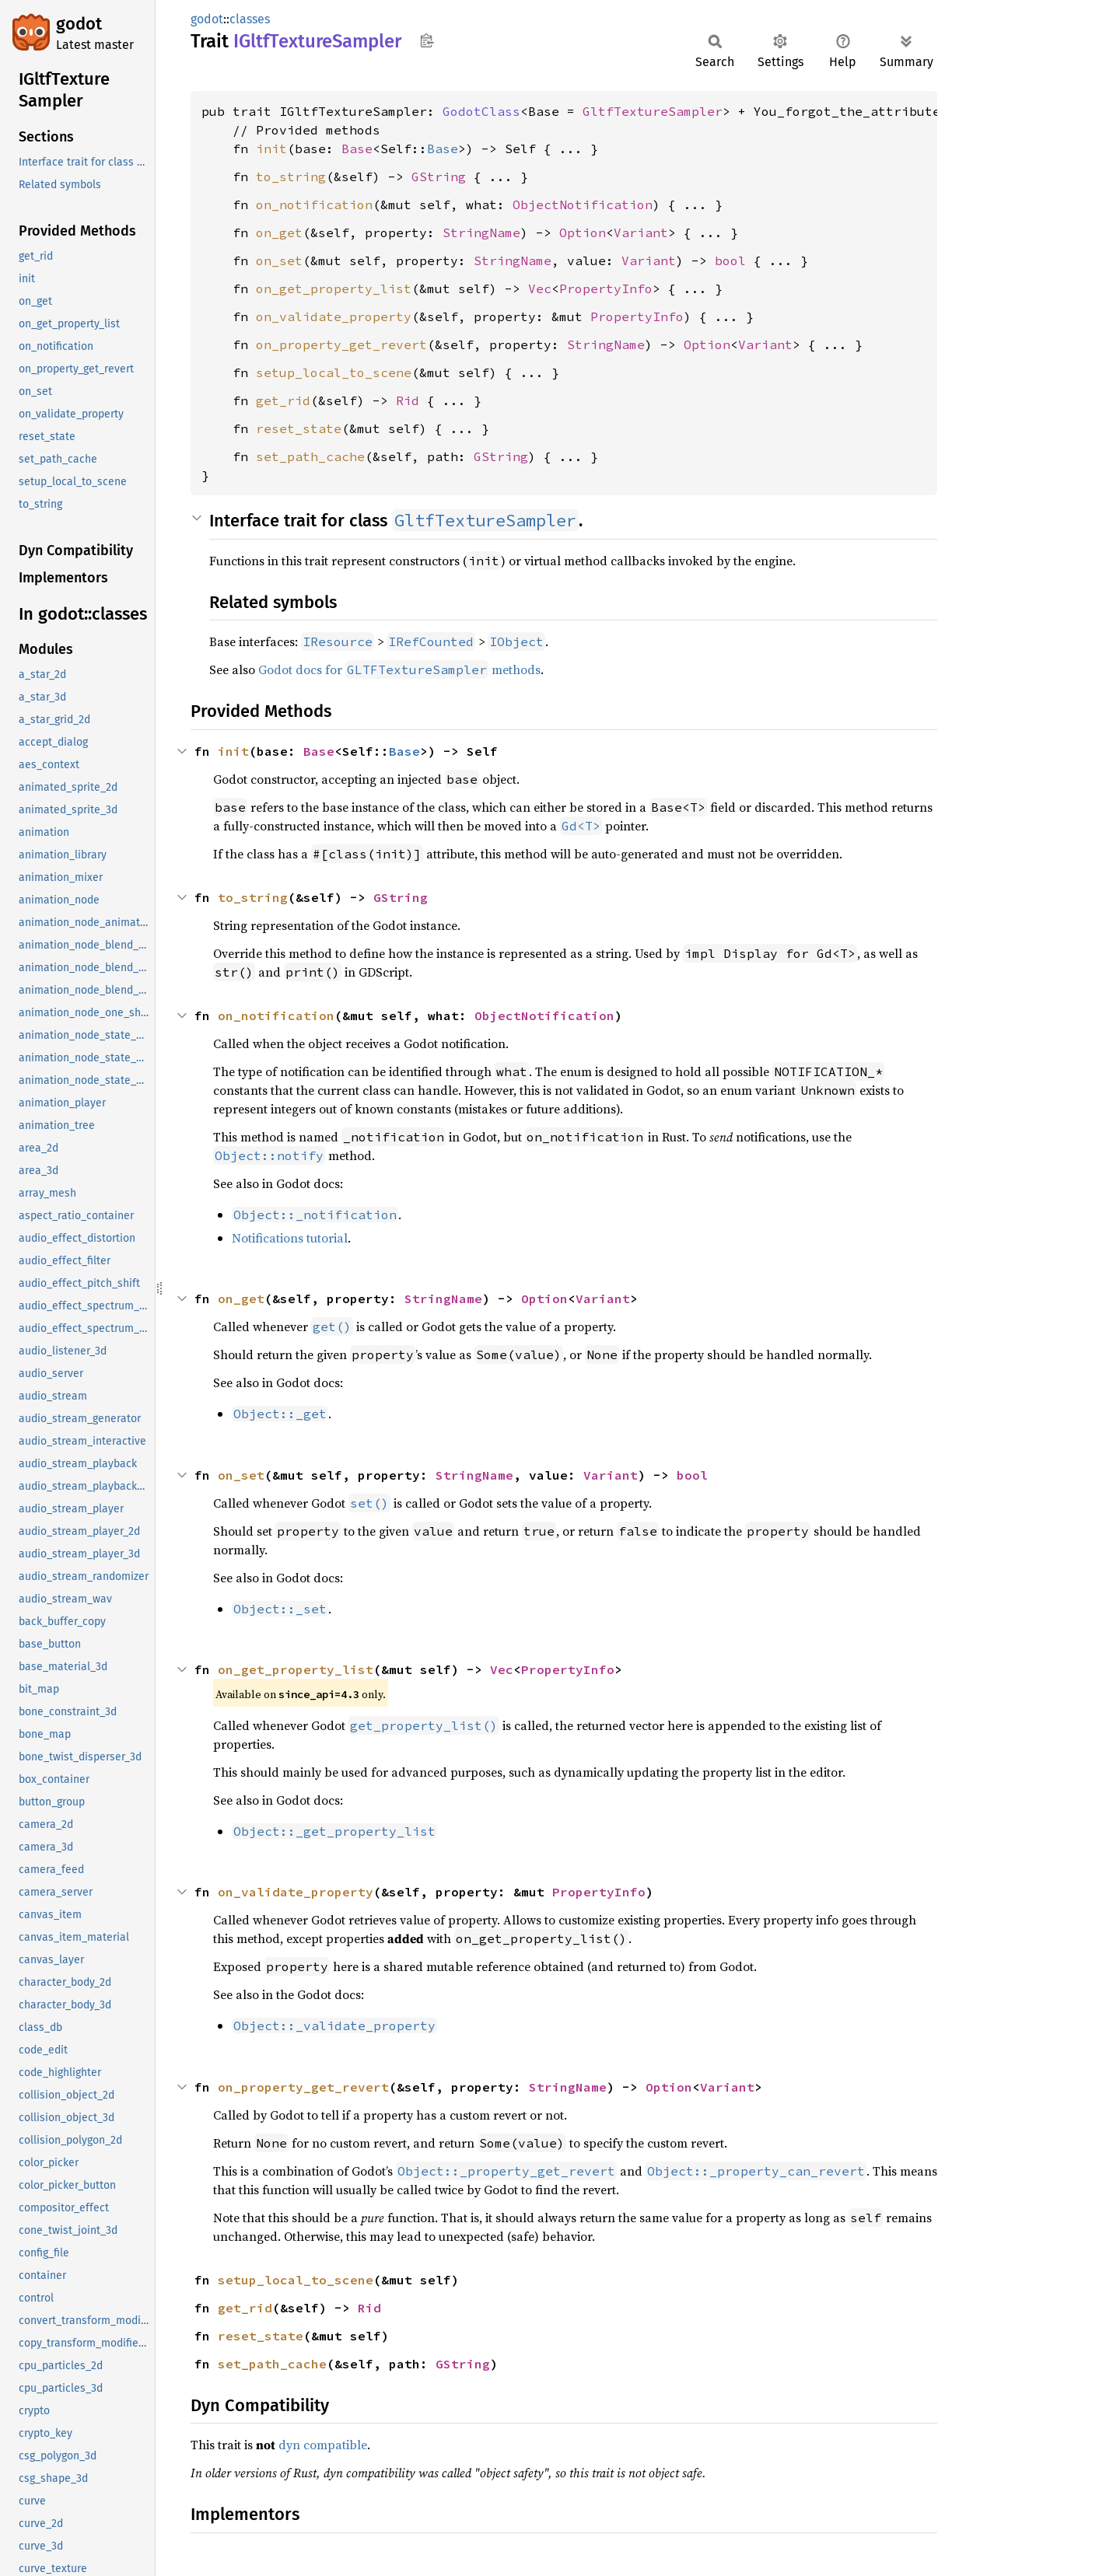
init (271, 148)
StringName (481, 232)
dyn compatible (322, 2444)
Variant (641, 232)
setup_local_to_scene (333, 372)
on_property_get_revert (341, 344)
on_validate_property (333, 316)
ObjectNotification (583, 204)
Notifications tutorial (290, 1237)
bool (730, 260)
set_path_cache (310, 456)
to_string (291, 176)
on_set (279, 260)
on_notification (314, 204)
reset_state (298, 428)
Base (357, 148)
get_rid (283, 400)
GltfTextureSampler (653, 111)
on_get (279, 232)
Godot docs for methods (399, 669)
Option (582, 232)
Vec (539, 288)
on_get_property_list (333, 288)
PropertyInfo (606, 288)
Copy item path (426, 40)
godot (79, 23)
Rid (407, 400)
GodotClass (481, 111)
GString (438, 176)
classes (249, 19)
